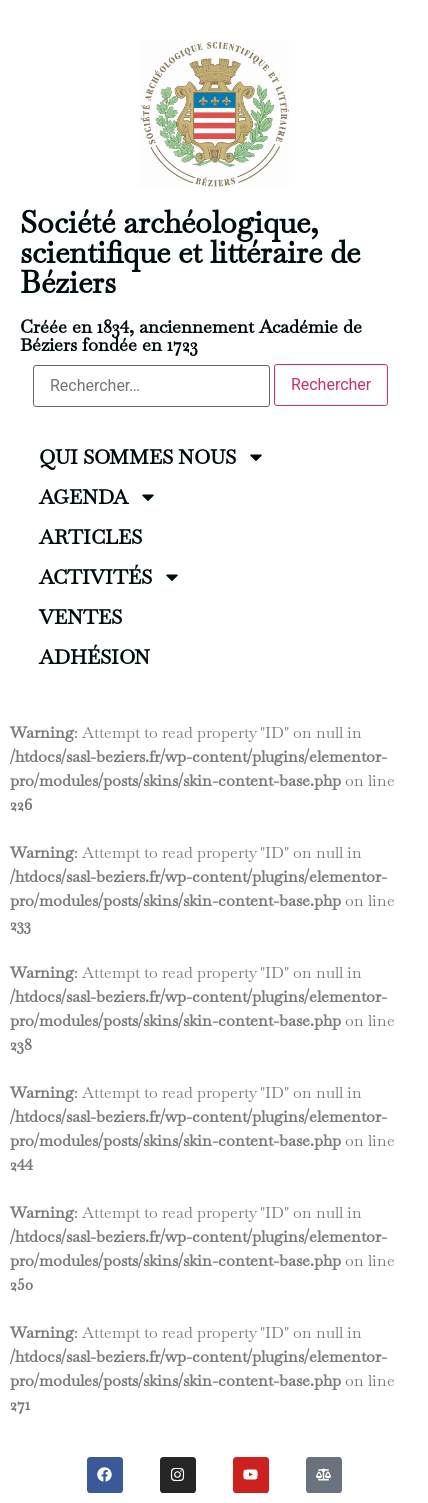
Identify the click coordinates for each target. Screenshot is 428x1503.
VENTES (80, 617)
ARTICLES (90, 537)
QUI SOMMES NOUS (152, 457)
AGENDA (98, 497)
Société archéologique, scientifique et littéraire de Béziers (190, 252)
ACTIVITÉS (110, 577)
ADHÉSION (94, 657)
